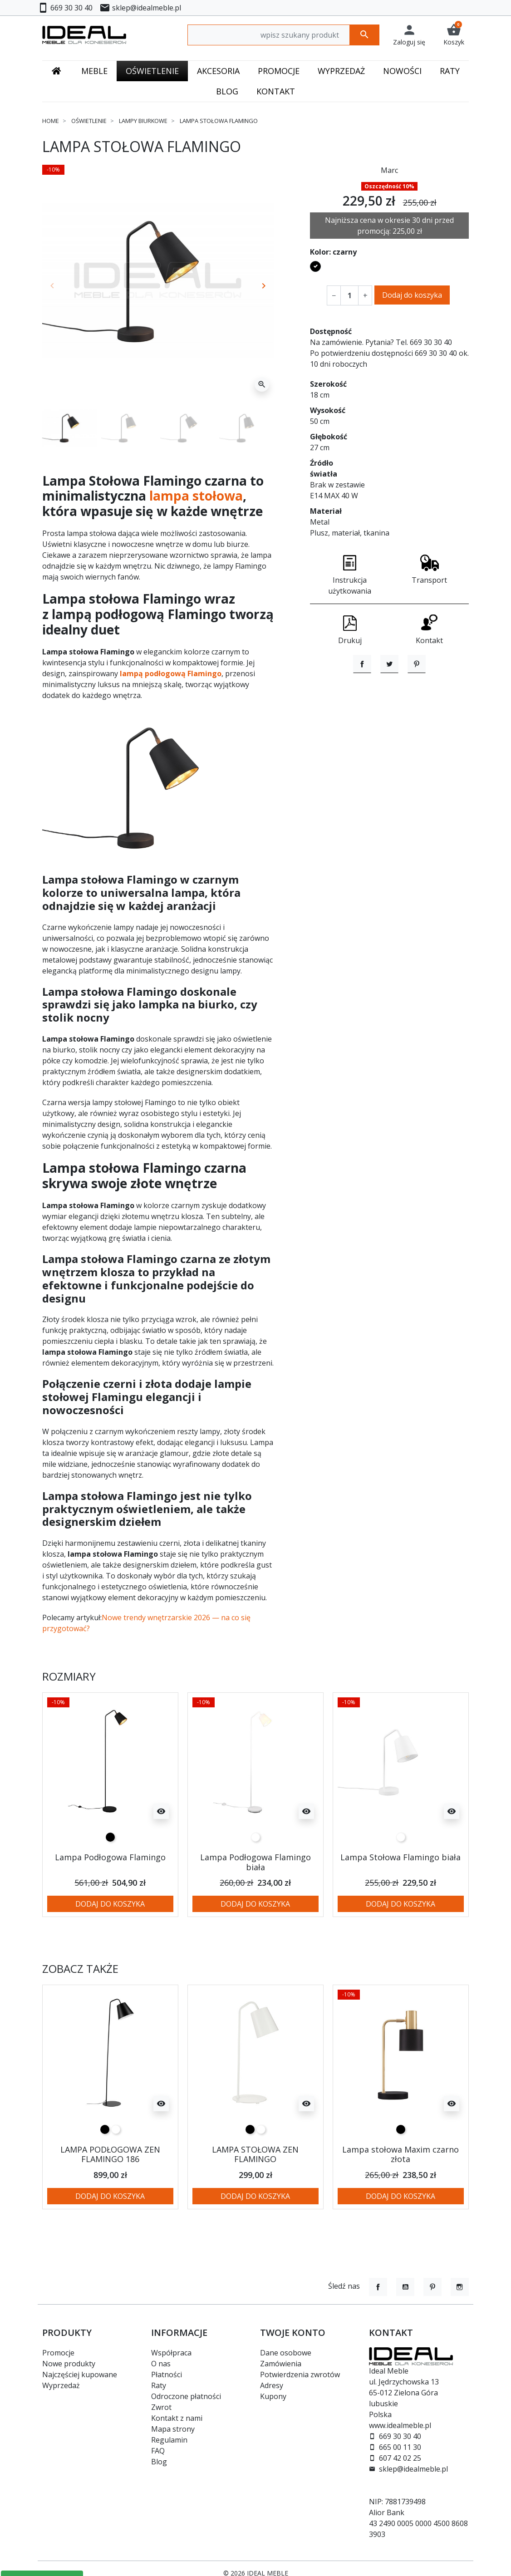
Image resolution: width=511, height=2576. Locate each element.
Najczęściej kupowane (79, 2374)
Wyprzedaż (61, 2385)
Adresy (271, 2385)
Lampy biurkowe (143, 121)
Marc (389, 170)
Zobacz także (80, 1969)
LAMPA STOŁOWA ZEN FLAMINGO (255, 2154)
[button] (454, 34)
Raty (158, 2385)
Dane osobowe (285, 2353)
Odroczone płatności (186, 2396)
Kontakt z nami (176, 2418)
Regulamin (169, 2440)
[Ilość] (349, 295)
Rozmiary (69, 1676)
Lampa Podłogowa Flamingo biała (255, 1862)
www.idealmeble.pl (400, 2425)
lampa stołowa (196, 495)
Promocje (58, 2353)
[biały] (255, 1837)
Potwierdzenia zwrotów (300, 2374)
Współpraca (171, 2353)
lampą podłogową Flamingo (170, 673)
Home (50, 121)
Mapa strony (173, 2429)
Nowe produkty (68, 2364)
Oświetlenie (89, 121)
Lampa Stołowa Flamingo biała (400, 1857)
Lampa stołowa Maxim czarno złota (400, 2154)
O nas (161, 2364)
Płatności (166, 2374)
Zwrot (161, 2407)
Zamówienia (280, 2364)
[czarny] (110, 1837)
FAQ (158, 2451)
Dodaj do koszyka (412, 295)
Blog (159, 2462)
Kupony (273, 2396)
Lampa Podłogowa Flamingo (110, 1857)
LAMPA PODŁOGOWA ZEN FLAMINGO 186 (110, 2154)
